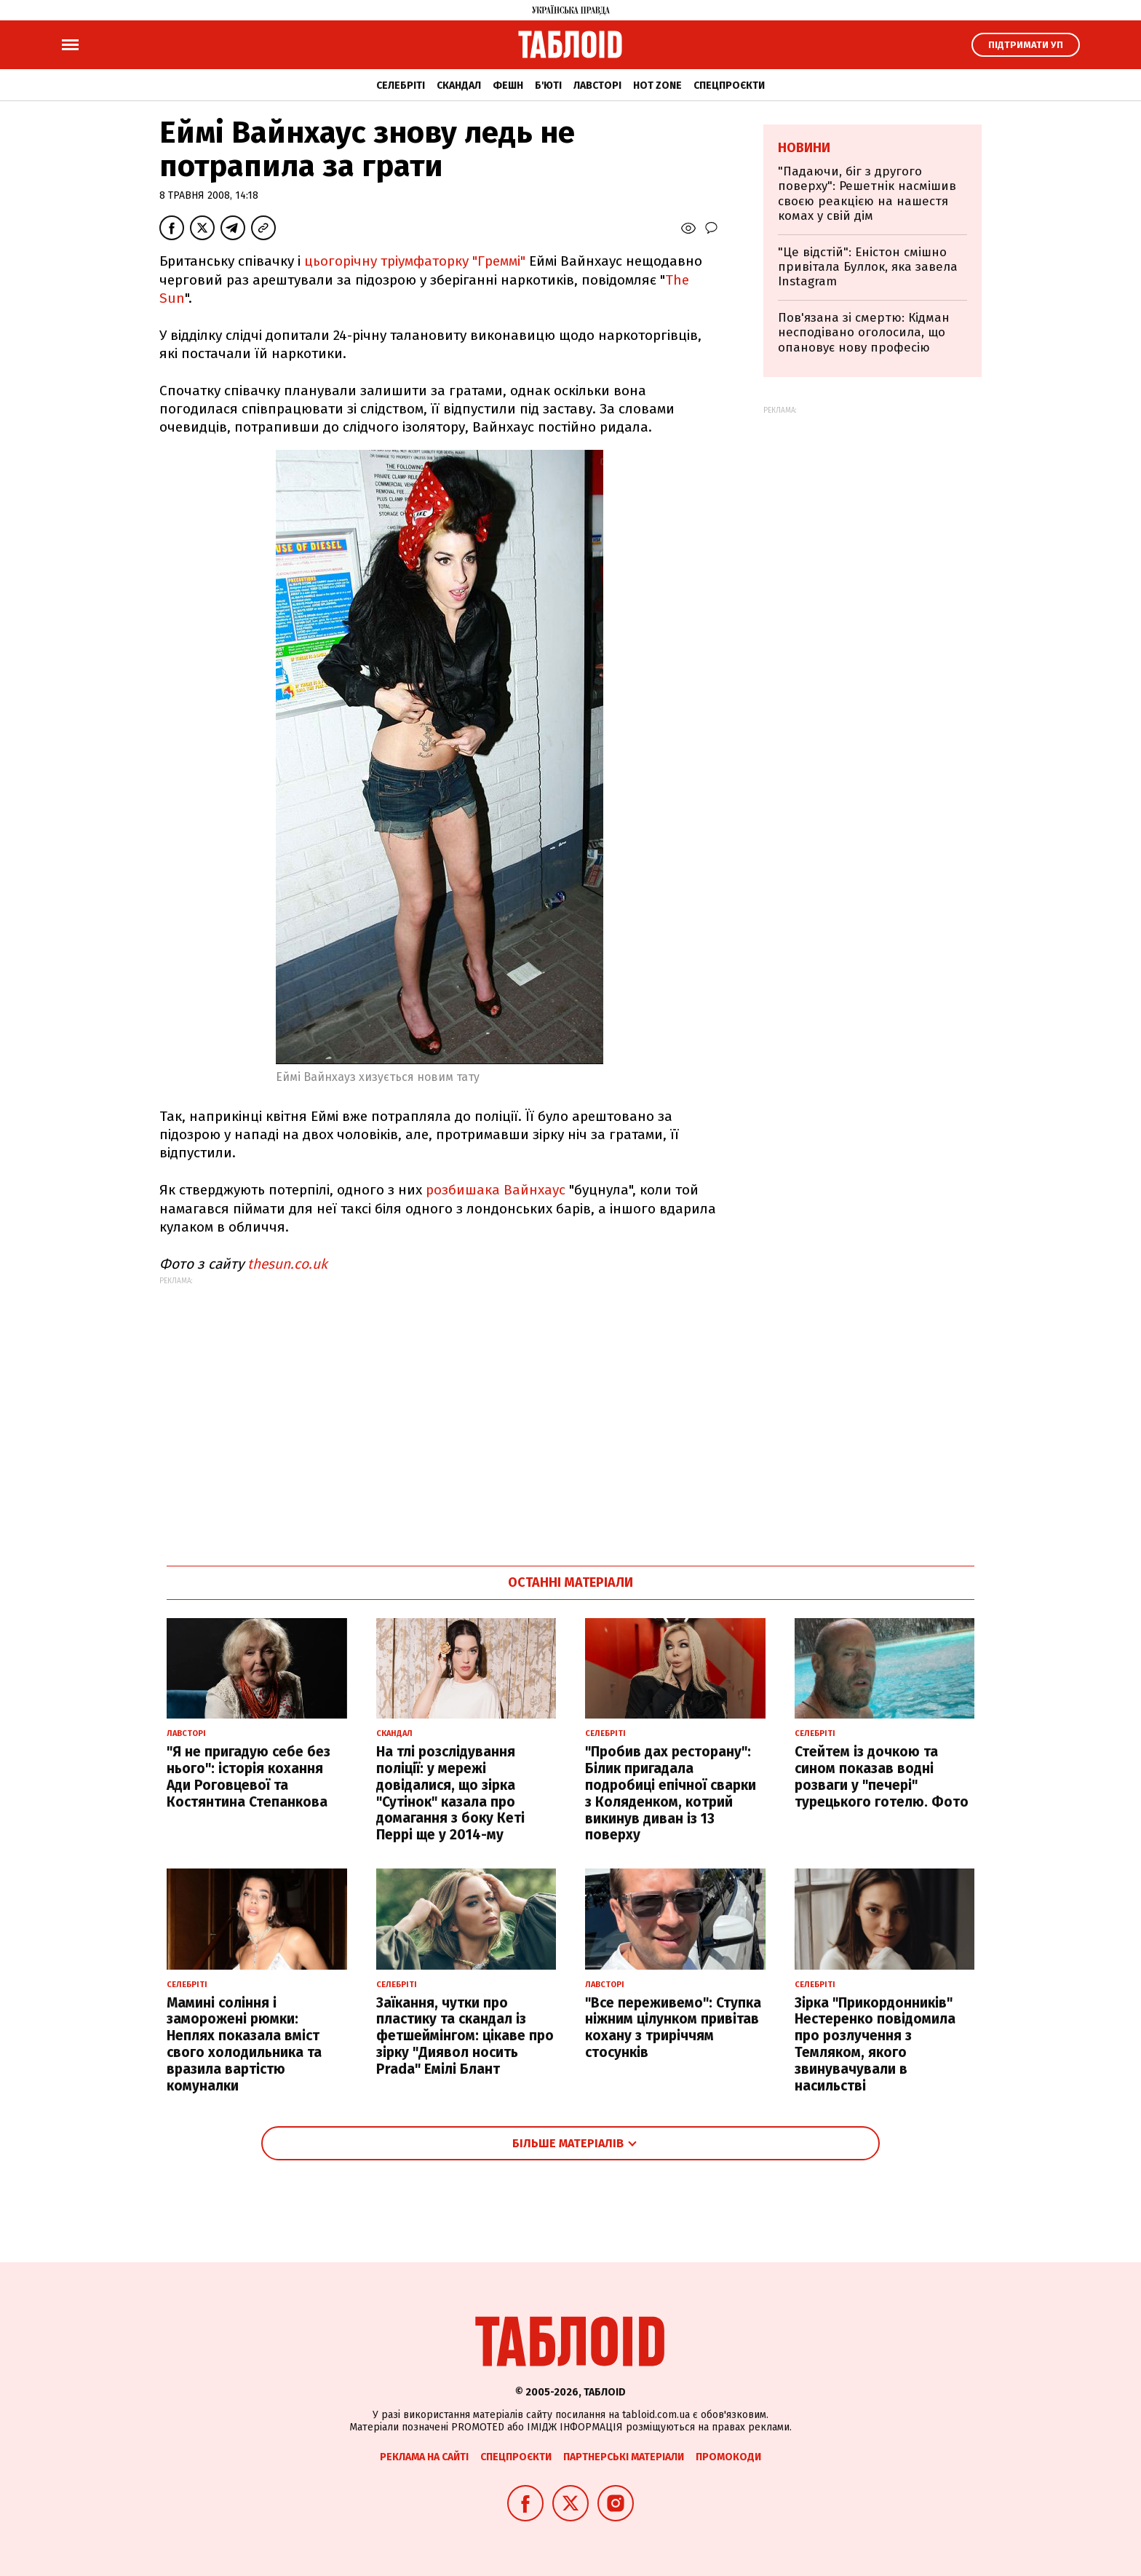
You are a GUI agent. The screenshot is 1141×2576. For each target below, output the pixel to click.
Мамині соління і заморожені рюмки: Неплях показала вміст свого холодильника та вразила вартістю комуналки (244, 2044)
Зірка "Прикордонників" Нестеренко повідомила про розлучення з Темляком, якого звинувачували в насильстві (875, 2044)
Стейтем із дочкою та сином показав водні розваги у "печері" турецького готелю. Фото (882, 1776)
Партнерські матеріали (623, 2457)
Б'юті (548, 85)
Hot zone (657, 85)
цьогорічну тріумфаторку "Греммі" (414, 261)
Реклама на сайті (424, 2457)
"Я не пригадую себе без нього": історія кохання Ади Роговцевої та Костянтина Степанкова (248, 1776)
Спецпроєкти (729, 85)
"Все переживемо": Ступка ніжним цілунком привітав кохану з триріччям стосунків (673, 2027)
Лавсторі (597, 85)
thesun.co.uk (287, 1264)
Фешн (508, 85)
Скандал (459, 85)
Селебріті (400, 85)
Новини (804, 148)
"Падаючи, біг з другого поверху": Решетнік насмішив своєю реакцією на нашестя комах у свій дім (867, 193)
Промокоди (728, 2457)
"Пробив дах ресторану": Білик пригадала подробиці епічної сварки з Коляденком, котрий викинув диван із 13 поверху (670, 1793)
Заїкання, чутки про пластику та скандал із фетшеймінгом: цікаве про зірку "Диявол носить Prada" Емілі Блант (465, 2035)
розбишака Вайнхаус (495, 1189)
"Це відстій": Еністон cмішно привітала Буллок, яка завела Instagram (868, 267)
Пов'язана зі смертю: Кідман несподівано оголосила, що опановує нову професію (864, 332)
